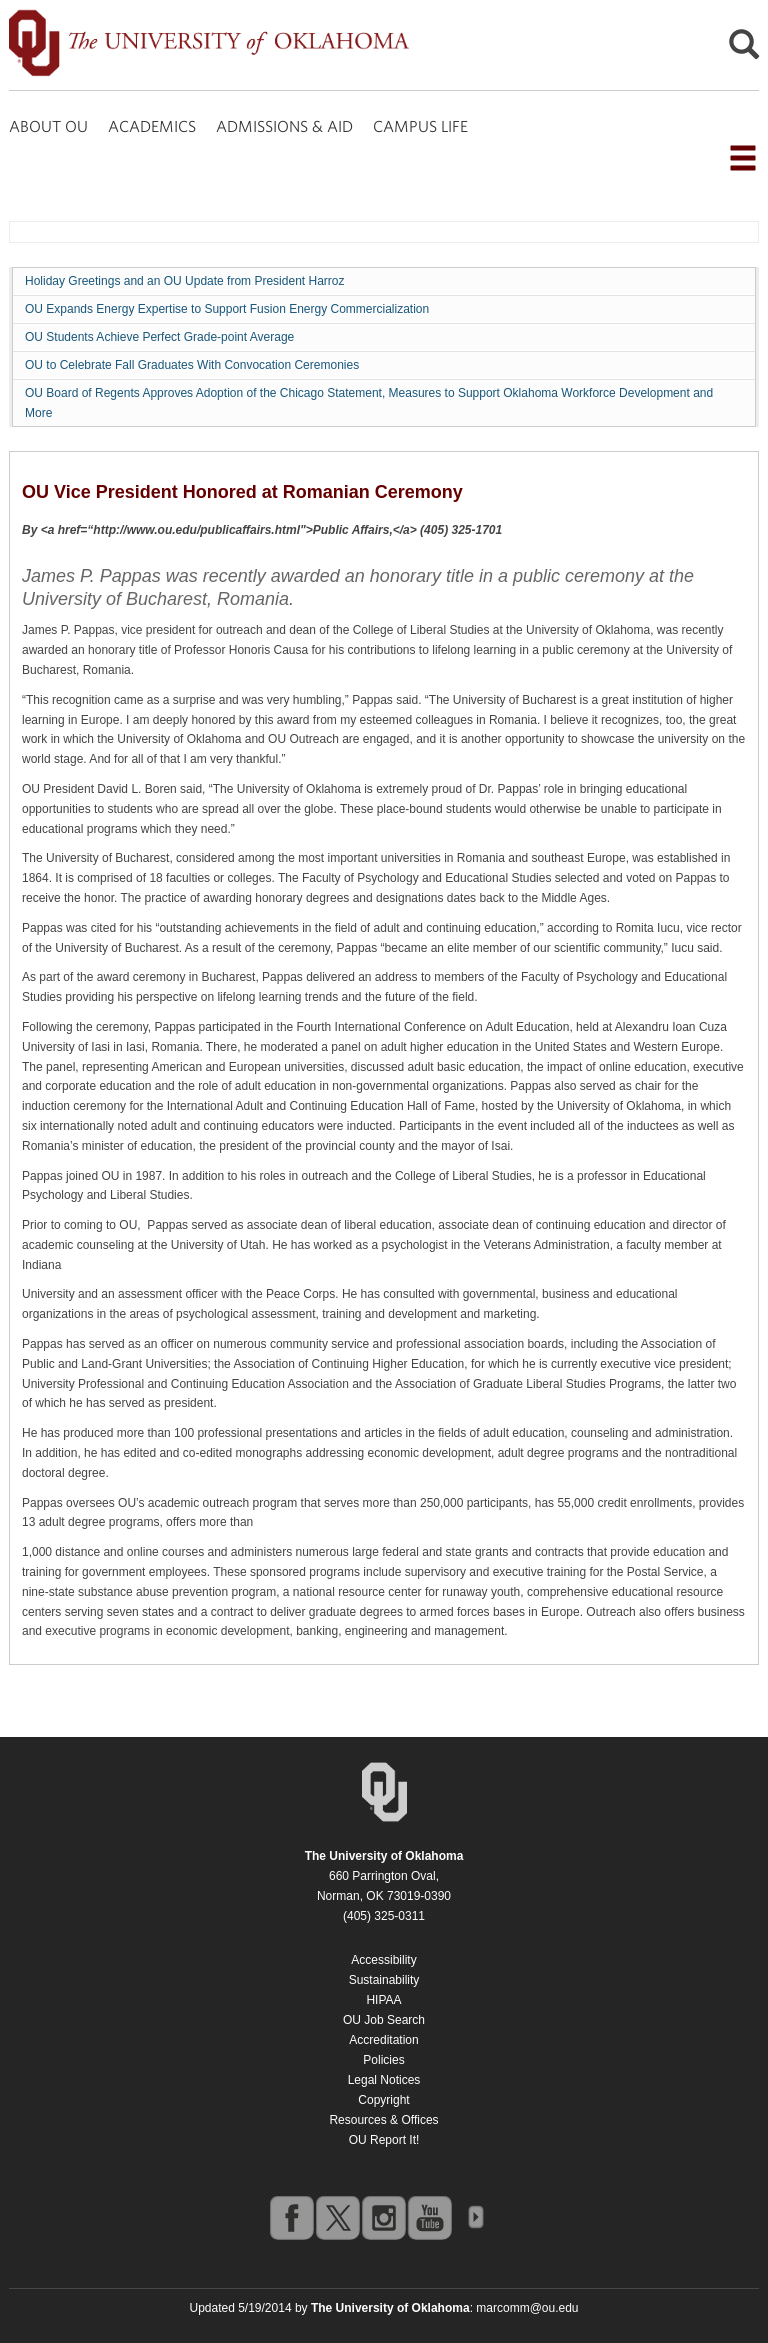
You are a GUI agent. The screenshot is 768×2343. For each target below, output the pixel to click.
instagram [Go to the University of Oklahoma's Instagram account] (383, 2217)
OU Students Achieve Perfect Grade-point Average (159, 337)
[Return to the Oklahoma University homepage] (384, 1856)
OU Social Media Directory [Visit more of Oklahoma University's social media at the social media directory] (475, 2217)
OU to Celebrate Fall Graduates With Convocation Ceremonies (192, 365)
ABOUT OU (48, 126)
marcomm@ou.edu (527, 2308)
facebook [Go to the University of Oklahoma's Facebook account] (291, 2217)
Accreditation (383, 2040)
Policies (383, 2060)
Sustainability (384, 1980)
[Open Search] (744, 49)
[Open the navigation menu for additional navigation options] (743, 158)
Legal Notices (384, 2080)
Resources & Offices (383, 2120)
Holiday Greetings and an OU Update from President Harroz (184, 281)
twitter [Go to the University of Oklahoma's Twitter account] (337, 2217)
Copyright (383, 2100)
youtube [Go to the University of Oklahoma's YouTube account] (429, 2217)
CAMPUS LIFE (420, 126)
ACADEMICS (152, 126)
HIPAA (383, 2000)
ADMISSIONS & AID (284, 126)
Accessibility (383, 1960)
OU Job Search (384, 2020)
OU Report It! (384, 2140)
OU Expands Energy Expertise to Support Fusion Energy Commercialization (227, 309)
